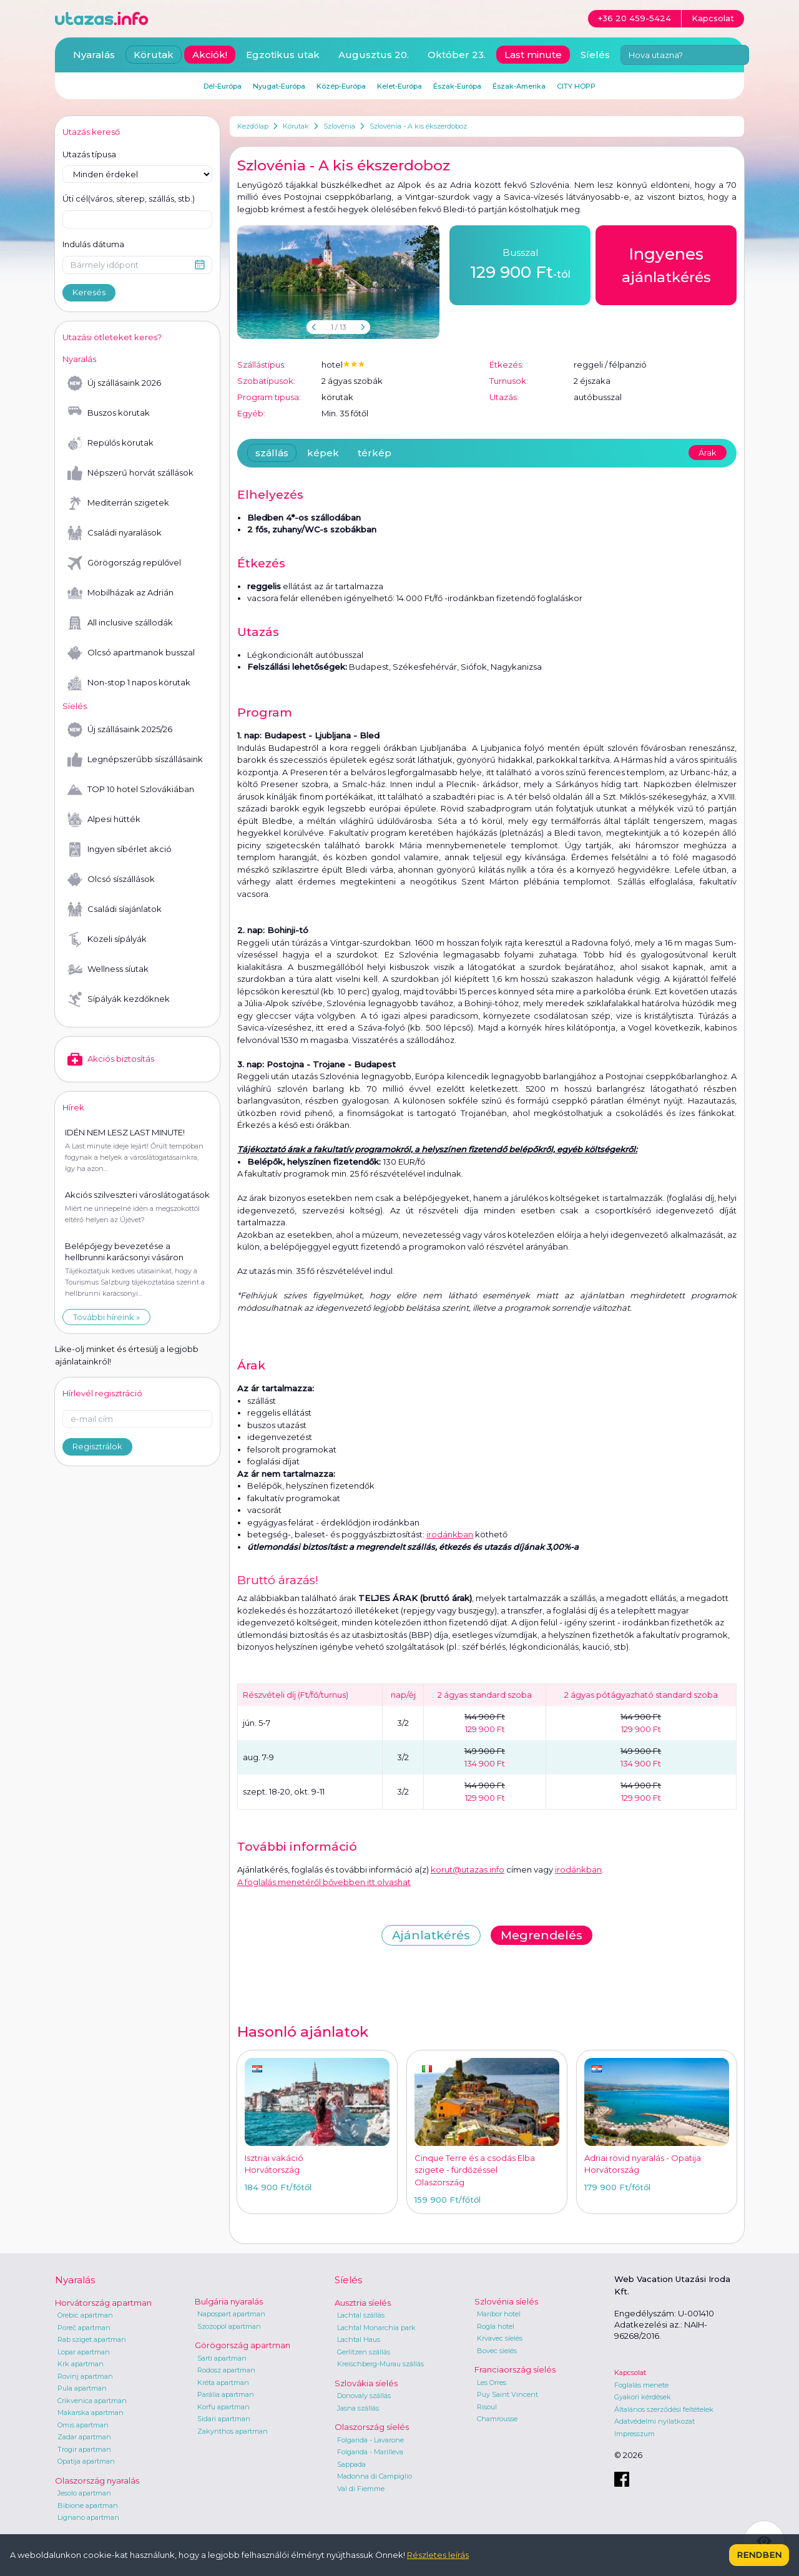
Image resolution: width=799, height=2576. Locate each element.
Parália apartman (225, 2394)
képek (323, 453)
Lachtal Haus (358, 2339)
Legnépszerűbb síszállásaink (135, 759)
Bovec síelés (497, 2350)
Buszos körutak (108, 413)
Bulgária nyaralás (229, 2301)
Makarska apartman (90, 2412)
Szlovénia (339, 126)
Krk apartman (80, 2363)
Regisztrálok (97, 1446)
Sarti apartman (222, 2358)
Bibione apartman (87, 2505)
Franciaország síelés (515, 2369)
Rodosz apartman (226, 2370)
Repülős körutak (110, 443)
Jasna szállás (358, 2408)
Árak (708, 453)
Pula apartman (82, 2388)
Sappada (351, 2464)
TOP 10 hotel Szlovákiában (130, 789)
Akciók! (209, 55)
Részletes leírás (438, 2555)
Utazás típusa (89, 154)
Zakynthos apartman (232, 2431)
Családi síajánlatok (114, 909)
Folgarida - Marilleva (370, 2451)
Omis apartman (83, 2425)
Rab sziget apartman (91, 2339)
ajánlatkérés (666, 264)
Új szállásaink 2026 (114, 383)
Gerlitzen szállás (363, 2352)
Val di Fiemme (361, 2488)
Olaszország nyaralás (97, 2480)
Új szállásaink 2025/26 (119, 729)
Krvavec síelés (499, 2338)
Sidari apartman (223, 2418)
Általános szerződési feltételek (663, 2409)
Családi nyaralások (114, 533)
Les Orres (491, 2382)
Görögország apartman (242, 2345)
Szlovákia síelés (366, 2383)
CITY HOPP (576, 86)
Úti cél (128, 199)
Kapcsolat (630, 2372)
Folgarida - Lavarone (370, 2440)
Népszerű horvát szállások (130, 473)
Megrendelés (541, 1935)
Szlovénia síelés (506, 2301)
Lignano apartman (88, 2517)
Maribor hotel (499, 2313)
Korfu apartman (223, 2406)
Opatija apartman (86, 2461)
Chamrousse (497, 2418)
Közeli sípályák (107, 939)
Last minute (533, 55)
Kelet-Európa (399, 86)
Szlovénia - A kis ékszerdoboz (418, 126)
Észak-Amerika (519, 86)
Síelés (595, 55)
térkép (374, 453)
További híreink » (106, 1317)
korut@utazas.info (467, 1869)
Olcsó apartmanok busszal (131, 652)
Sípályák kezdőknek (118, 999)
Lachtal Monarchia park (376, 2327)
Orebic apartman (85, 2315)
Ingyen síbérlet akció (119, 849)
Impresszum (634, 2433)
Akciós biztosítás (110, 1059)
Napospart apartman (231, 2313)
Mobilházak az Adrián (120, 592)
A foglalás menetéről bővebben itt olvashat (324, 1882)
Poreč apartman (83, 2327)
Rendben (759, 2555)
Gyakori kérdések (642, 2396)
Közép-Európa (341, 86)
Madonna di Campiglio (374, 2476)
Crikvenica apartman (92, 2400)
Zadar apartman (84, 2436)
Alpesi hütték (103, 819)
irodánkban (449, 1534)
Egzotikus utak (283, 55)
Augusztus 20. (373, 55)
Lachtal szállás (361, 2315)
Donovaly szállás (364, 2395)
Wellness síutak (108, 969)
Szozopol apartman (229, 2326)
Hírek (73, 1107)
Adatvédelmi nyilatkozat (654, 2421)
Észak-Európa (457, 86)
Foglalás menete (641, 2385)
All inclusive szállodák (120, 622)
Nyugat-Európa (279, 86)
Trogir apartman (84, 2449)
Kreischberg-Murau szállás (380, 2363)
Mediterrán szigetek (118, 503)
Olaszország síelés (372, 2427)
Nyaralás (94, 55)
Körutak (296, 126)
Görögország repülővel (124, 563)
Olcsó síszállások (111, 879)
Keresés (88, 292)
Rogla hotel (495, 2326)
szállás (271, 453)
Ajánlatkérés (431, 1935)
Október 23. (457, 55)
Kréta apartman (223, 2382)
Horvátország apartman (103, 2303)
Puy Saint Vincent (507, 2394)
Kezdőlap (252, 126)
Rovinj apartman (85, 2376)
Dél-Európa (222, 86)
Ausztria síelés (363, 2303)
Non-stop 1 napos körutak (128, 682)
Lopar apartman (83, 2352)
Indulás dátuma (93, 244)
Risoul (487, 2406)
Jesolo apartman (84, 2493)
